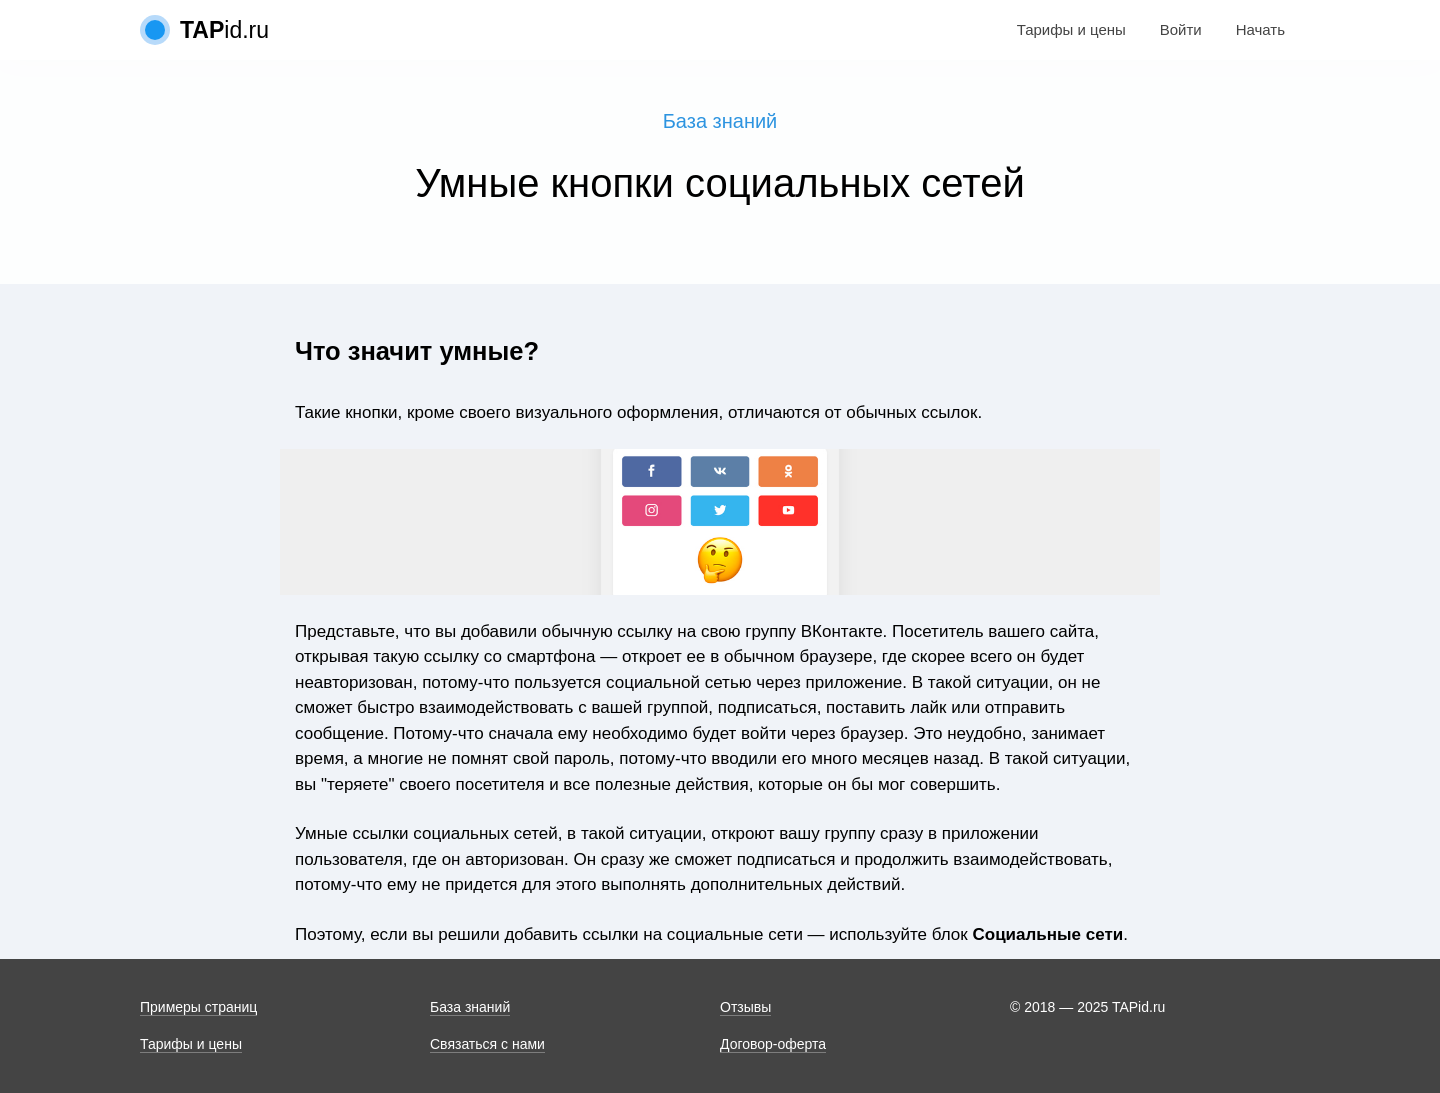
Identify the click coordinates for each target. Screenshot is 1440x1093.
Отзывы (745, 1007)
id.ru (224, 30)
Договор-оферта (773, 1044)
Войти (1181, 29)
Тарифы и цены (1071, 29)
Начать (1260, 29)
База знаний (720, 121)
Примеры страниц (198, 1007)
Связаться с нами (487, 1044)
